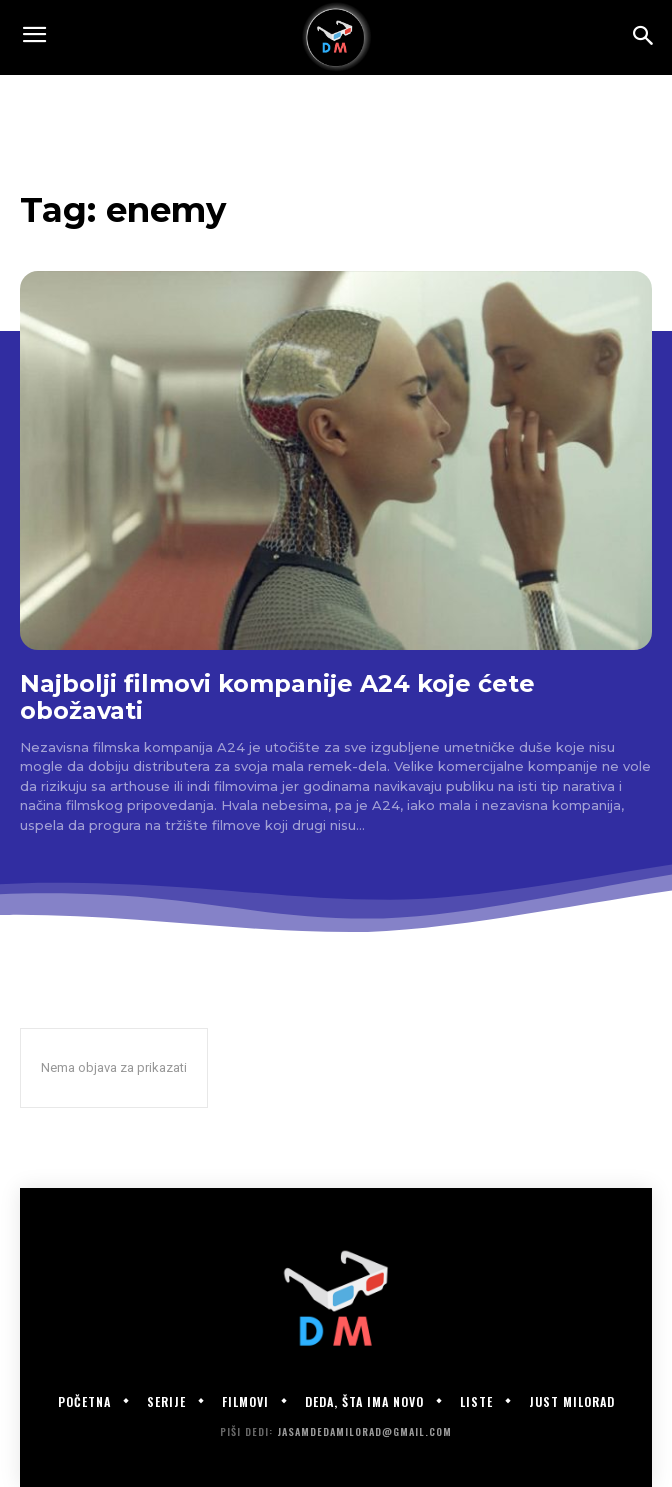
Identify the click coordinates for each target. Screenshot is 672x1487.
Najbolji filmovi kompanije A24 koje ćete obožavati (277, 697)
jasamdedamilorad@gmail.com (364, 1431)
